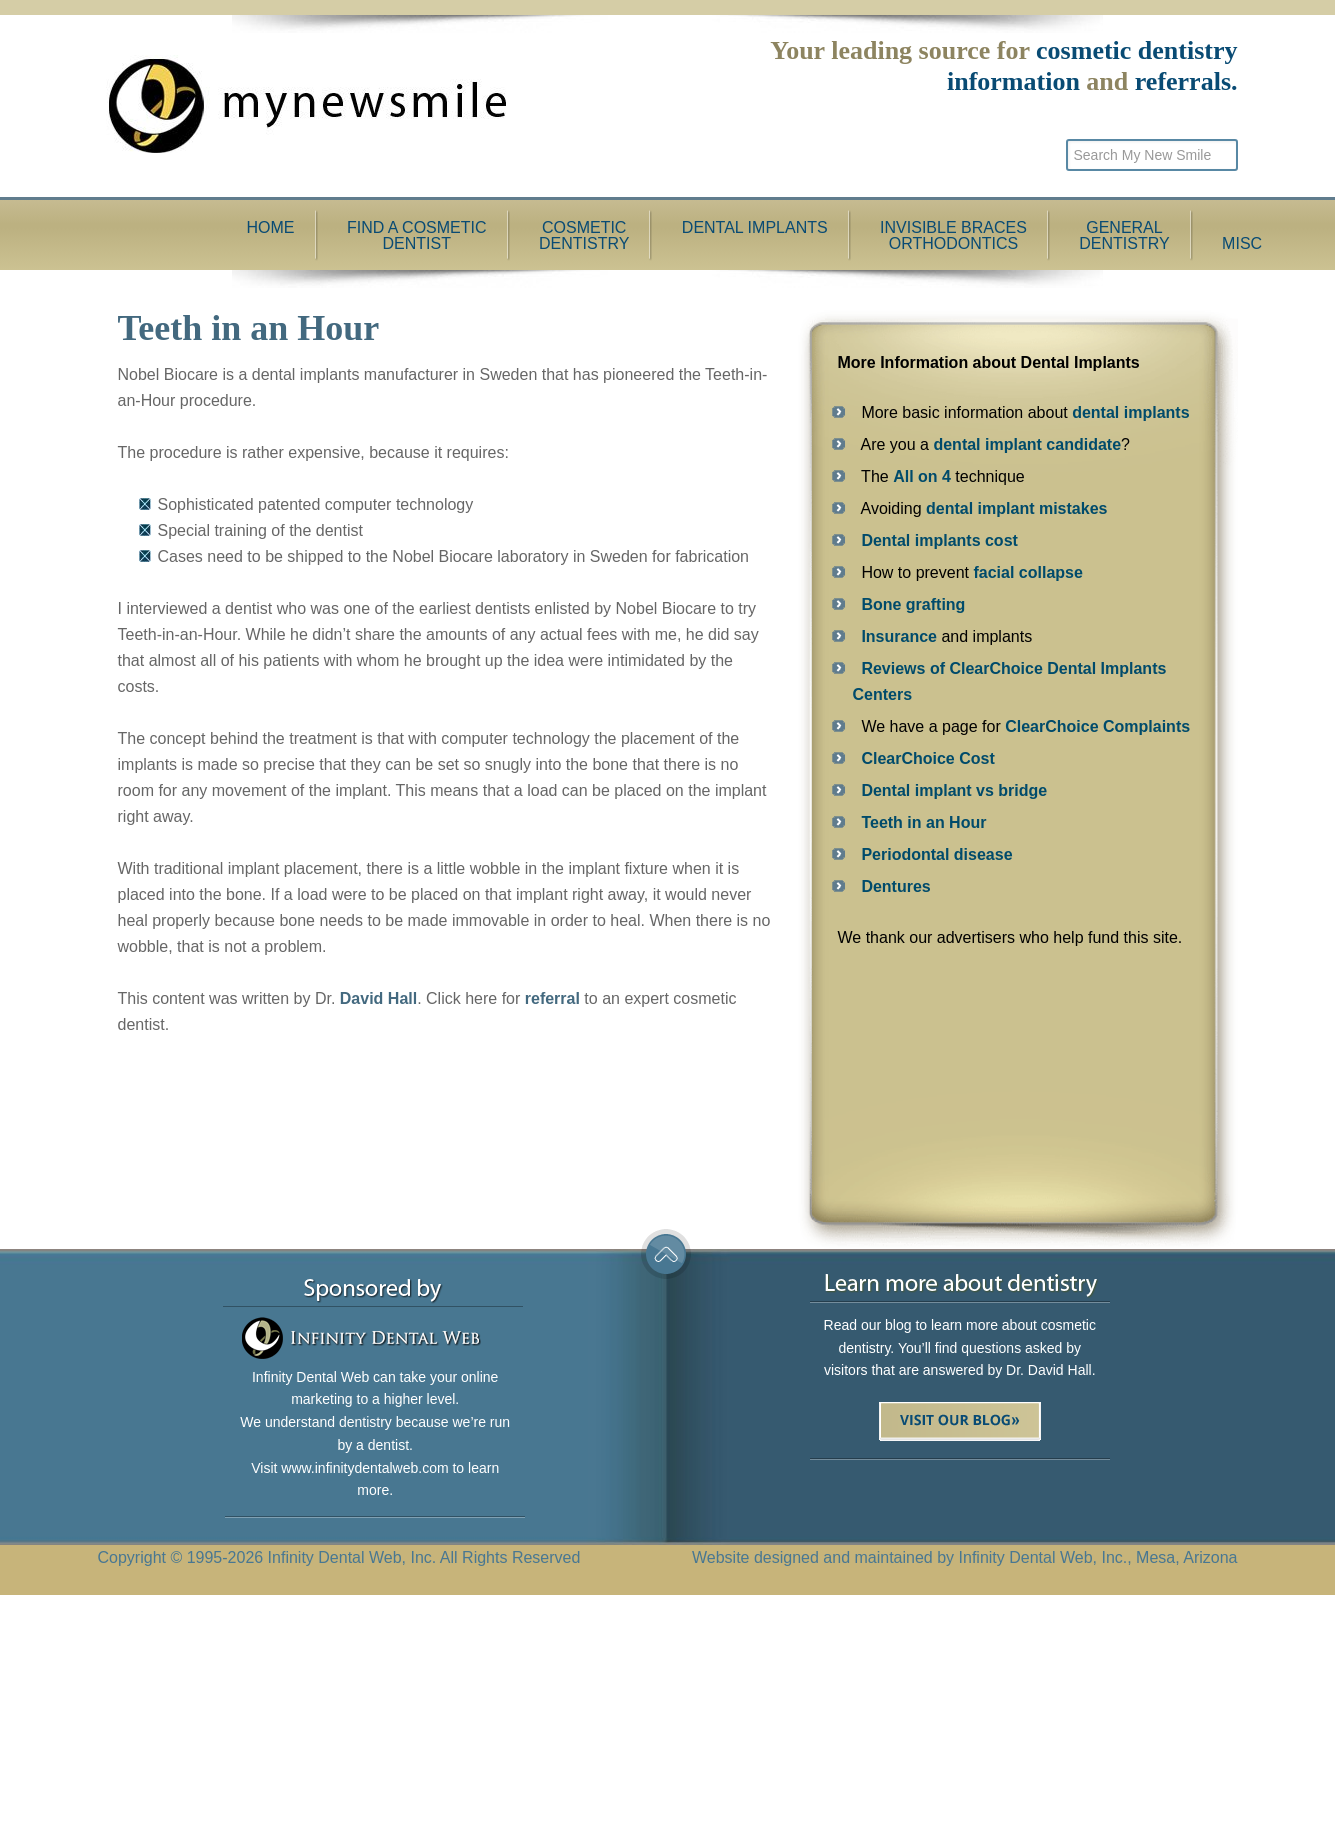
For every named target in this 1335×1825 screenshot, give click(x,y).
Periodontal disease (936, 854)
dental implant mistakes (1016, 508)
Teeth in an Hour (923, 822)
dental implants (1130, 412)
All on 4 (922, 476)
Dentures (895, 886)
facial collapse (1027, 572)
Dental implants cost (939, 540)
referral (552, 998)
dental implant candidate (1027, 444)
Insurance (899, 636)
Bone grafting (913, 604)
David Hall (378, 998)
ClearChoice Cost (927, 758)
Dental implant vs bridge (954, 790)
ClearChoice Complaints (1097, 726)
